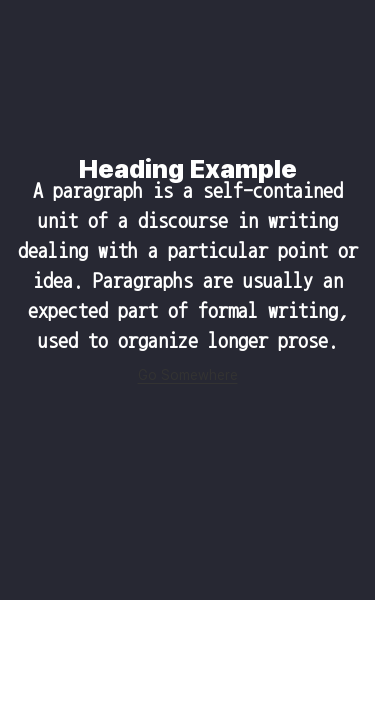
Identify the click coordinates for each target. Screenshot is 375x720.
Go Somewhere (188, 375)
